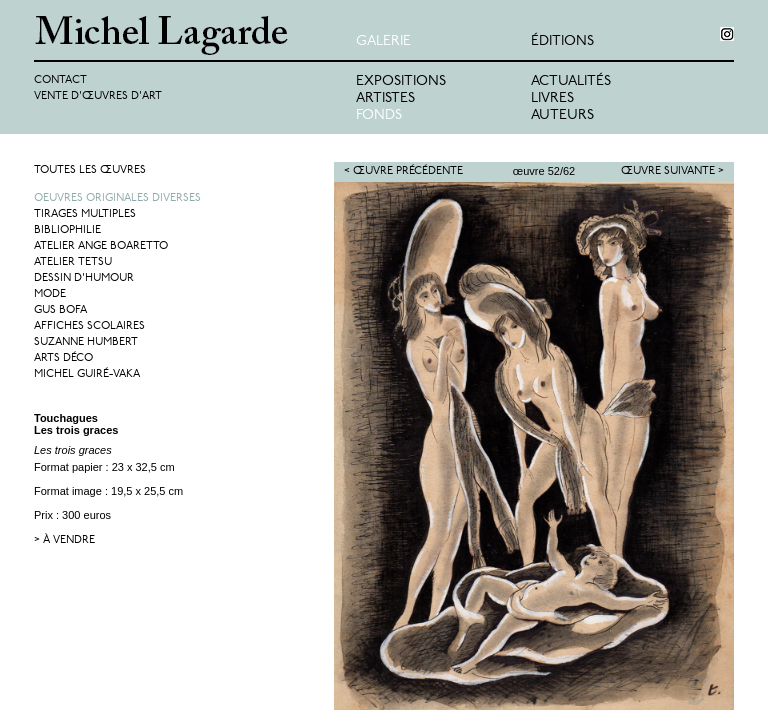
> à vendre (64, 540)
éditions (562, 41)
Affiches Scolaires (89, 326)
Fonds (379, 115)
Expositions (401, 81)
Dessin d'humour (84, 278)
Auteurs (562, 115)
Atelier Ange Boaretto (101, 246)
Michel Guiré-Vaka (87, 374)
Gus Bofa (60, 310)
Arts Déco (63, 358)
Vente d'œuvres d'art (98, 96)
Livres (552, 98)
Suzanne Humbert (86, 342)
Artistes (385, 98)
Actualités (571, 81)
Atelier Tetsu (73, 262)
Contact (60, 80)
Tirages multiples (85, 214)
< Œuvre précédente (403, 171)
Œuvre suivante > (672, 171)
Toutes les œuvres (90, 170)
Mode (50, 294)
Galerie (383, 41)
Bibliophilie (67, 230)
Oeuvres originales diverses (117, 198)
